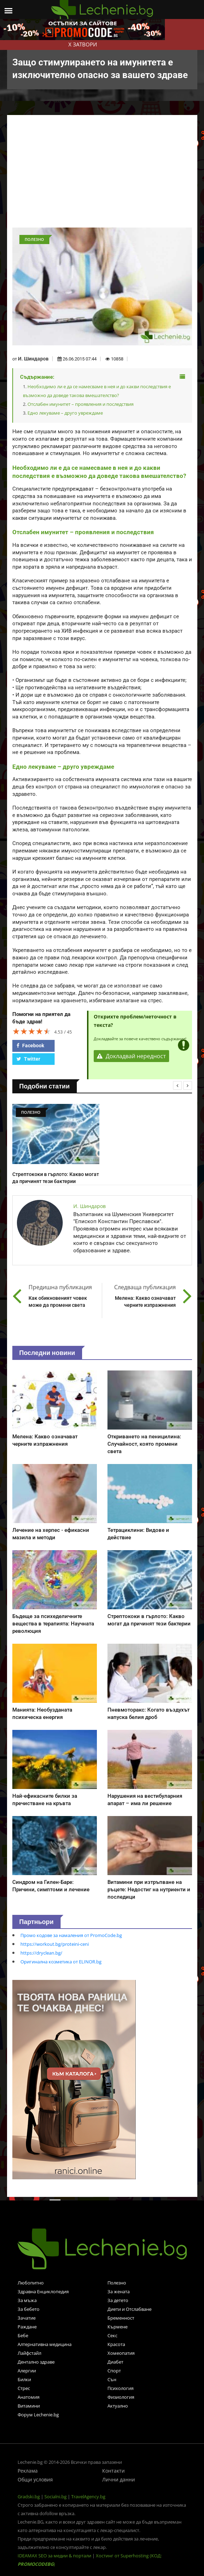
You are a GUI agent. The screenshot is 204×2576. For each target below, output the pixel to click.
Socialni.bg (55, 2496)
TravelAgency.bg (88, 2496)
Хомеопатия (121, 2353)
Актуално (117, 2406)
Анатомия (28, 2397)
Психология (120, 2388)
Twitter (28, 1059)
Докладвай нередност (131, 1056)
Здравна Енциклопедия (43, 2291)
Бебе (23, 2335)
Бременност (120, 2318)
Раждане (27, 2326)
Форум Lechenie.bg (38, 2414)
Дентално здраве (36, 2362)
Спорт (114, 2370)
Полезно (116, 2283)
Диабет (115, 2362)
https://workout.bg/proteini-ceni (54, 1944)
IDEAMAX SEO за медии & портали (55, 2555)
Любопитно (31, 2283)
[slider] (31, 1031)
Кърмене (117, 2326)
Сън (111, 2379)
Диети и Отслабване (129, 2309)
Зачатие (27, 2318)
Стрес (24, 2388)
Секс (112, 2335)
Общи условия (35, 2479)
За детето (117, 2300)
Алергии (27, 2370)
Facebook (30, 1045)
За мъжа (27, 2300)
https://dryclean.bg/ (41, 1953)
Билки (24, 2379)
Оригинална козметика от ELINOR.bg (60, 1961)
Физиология (120, 2397)
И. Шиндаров (33, 359)
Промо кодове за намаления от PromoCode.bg (71, 1935)
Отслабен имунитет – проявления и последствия (80, 404)
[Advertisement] (106, 175)
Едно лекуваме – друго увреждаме (65, 413)
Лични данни (118, 2479)
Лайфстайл (29, 2353)
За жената (118, 2291)
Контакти (113, 2470)
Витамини (29, 2406)
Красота (116, 2344)
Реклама (28, 2470)
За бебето (28, 2309)
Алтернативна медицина (45, 2344)
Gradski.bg (29, 2496)
